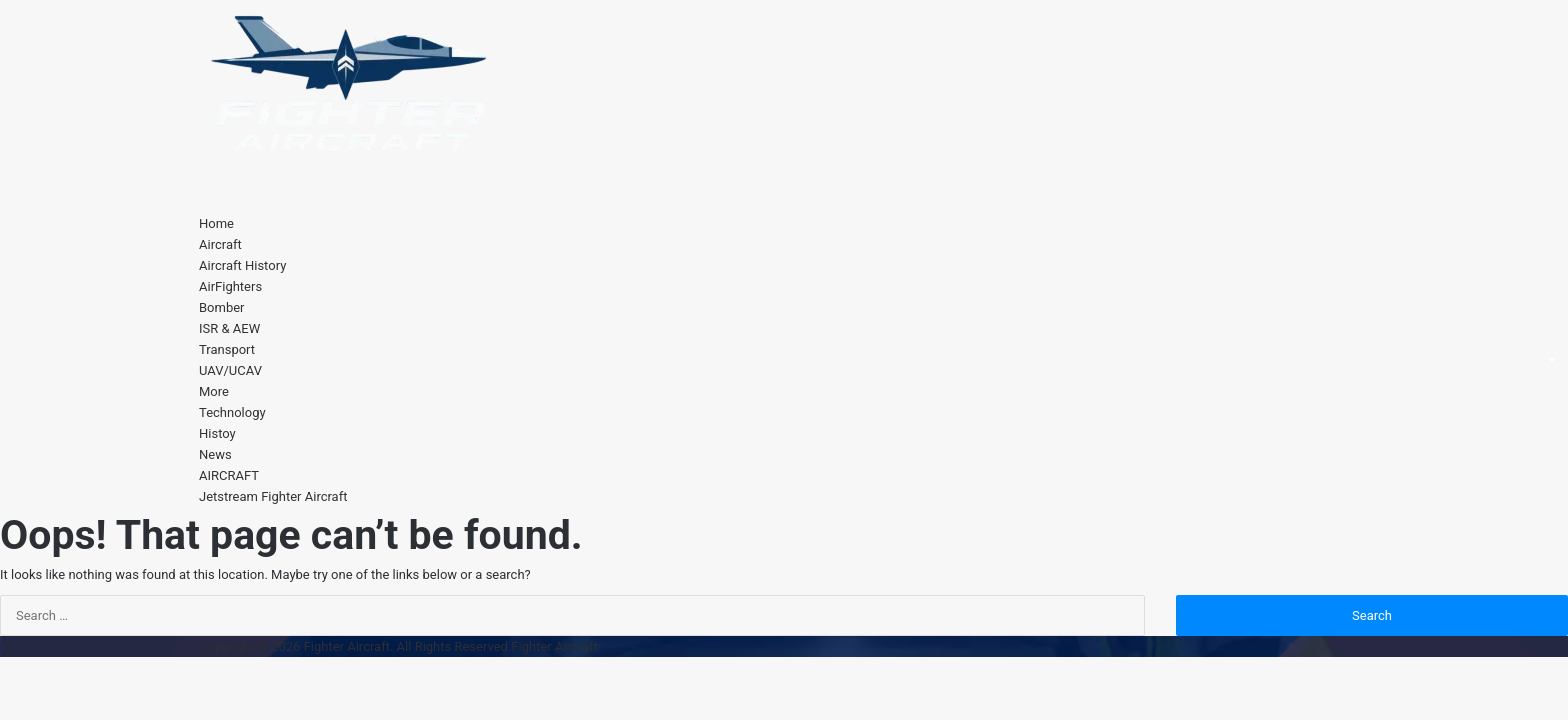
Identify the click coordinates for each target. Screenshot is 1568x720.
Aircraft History (242, 265)
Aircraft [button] (220, 244)
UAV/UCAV (230, 370)
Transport (227, 349)
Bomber (222, 307)
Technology (232, 412)
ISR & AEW (229, 328)
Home (216, 223)
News (215, 454)
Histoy (217, 433)
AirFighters (230, 286)
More (214, 391)
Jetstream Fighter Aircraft (273, 496)
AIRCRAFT (229, 475)
